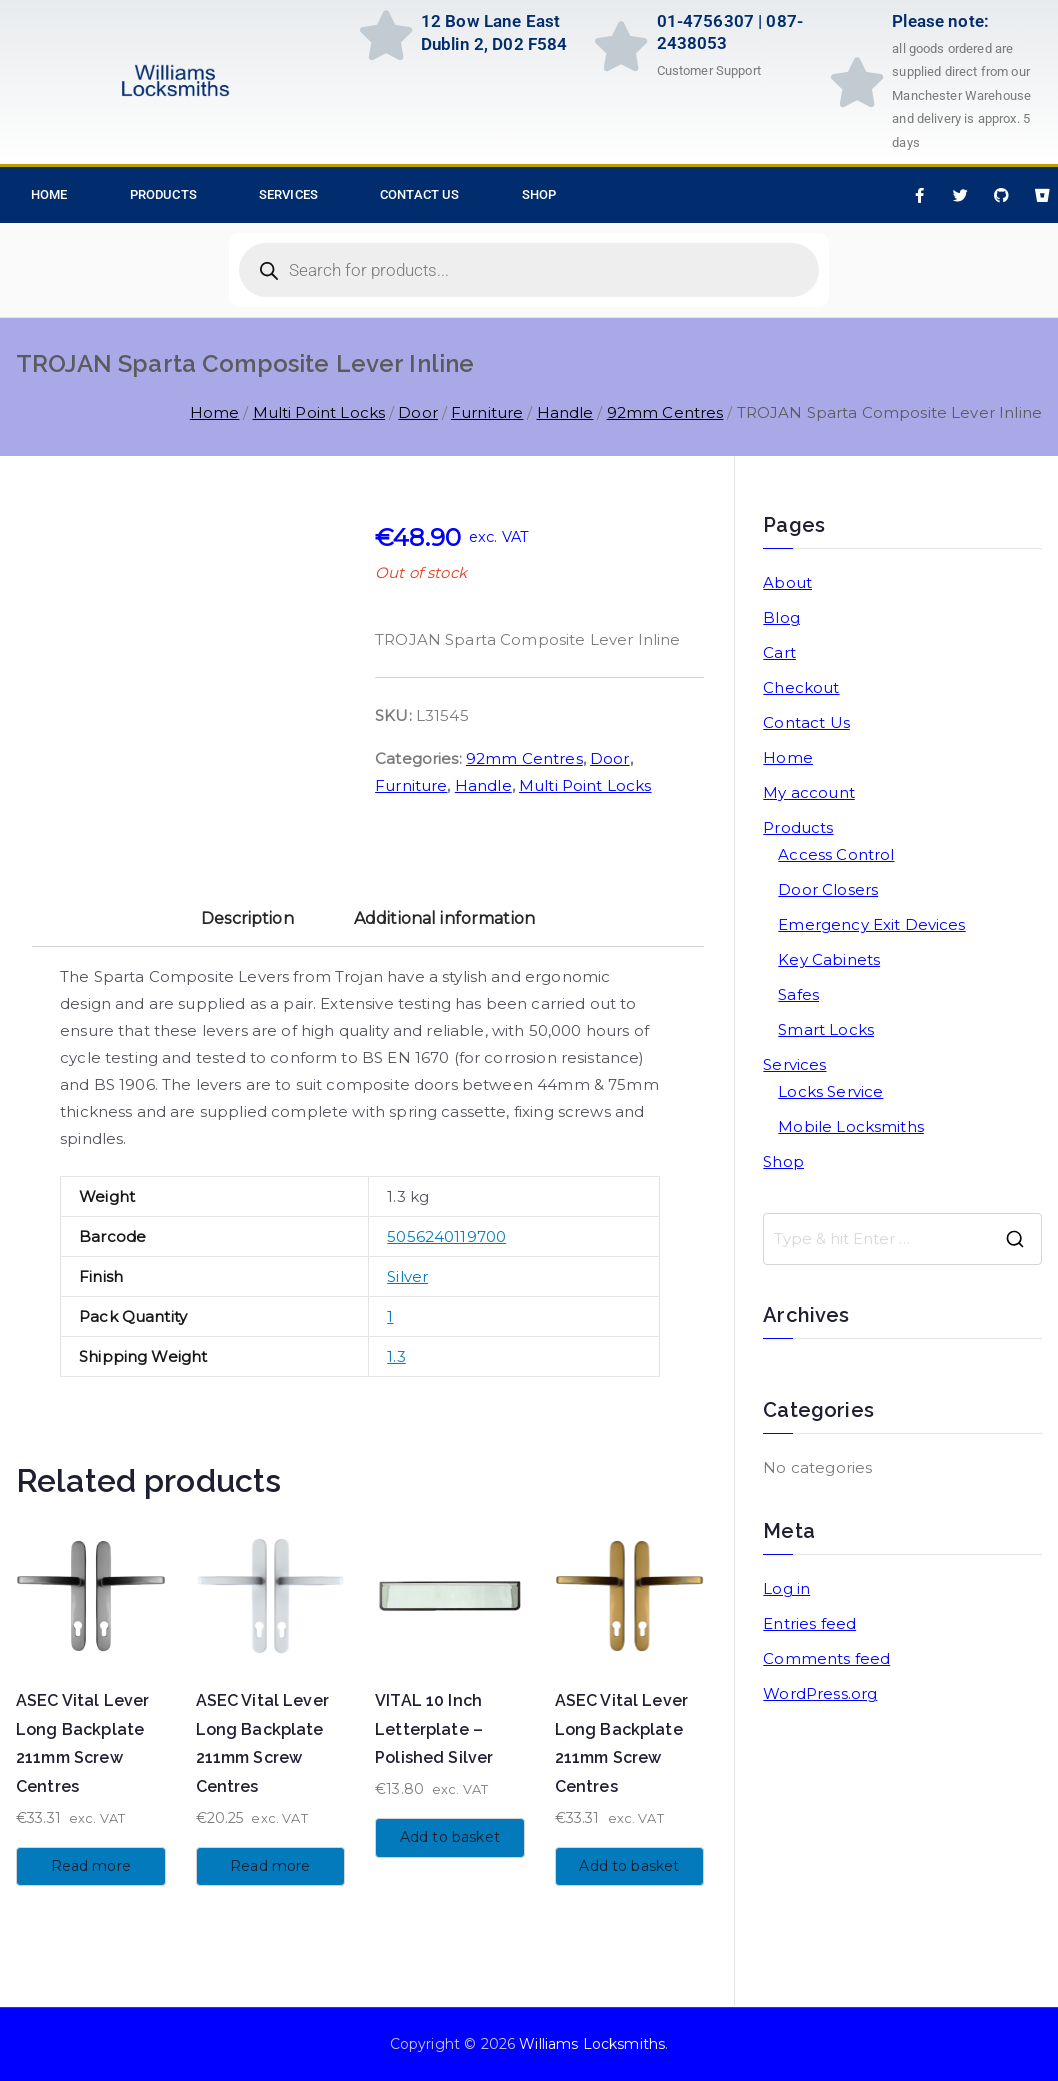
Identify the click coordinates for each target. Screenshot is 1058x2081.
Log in (786, 1588)
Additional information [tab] (444, 918)
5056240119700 (446, 1236)
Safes (798, 994)
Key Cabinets (829, 959)
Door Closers (828, 889)
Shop (539, 194)
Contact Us (420, 194)
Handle (565, 412)
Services (288, 194)
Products (163, 194)
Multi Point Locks (319, 412)
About (787, 582)
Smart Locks (826, 1029)
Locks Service (830, 1091)
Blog (781, 617)
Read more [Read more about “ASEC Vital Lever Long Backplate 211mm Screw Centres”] (91, 1866)
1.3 (396, 1356)
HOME (49, 194)
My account (809, 792)
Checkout (801, 687)
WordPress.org (820, 1693)
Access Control (836, 854)
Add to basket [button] (450, 1837)
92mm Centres (665, 412)
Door (418, 412)
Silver (407, 1276)
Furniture (487, 412)
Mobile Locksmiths (851, 1126)
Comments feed (826, 1658)
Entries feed (809, 1623)
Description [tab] (247, 918)
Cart (779, 652)
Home (215, 412)
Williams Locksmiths (592, 2044)
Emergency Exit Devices (871, 924)
